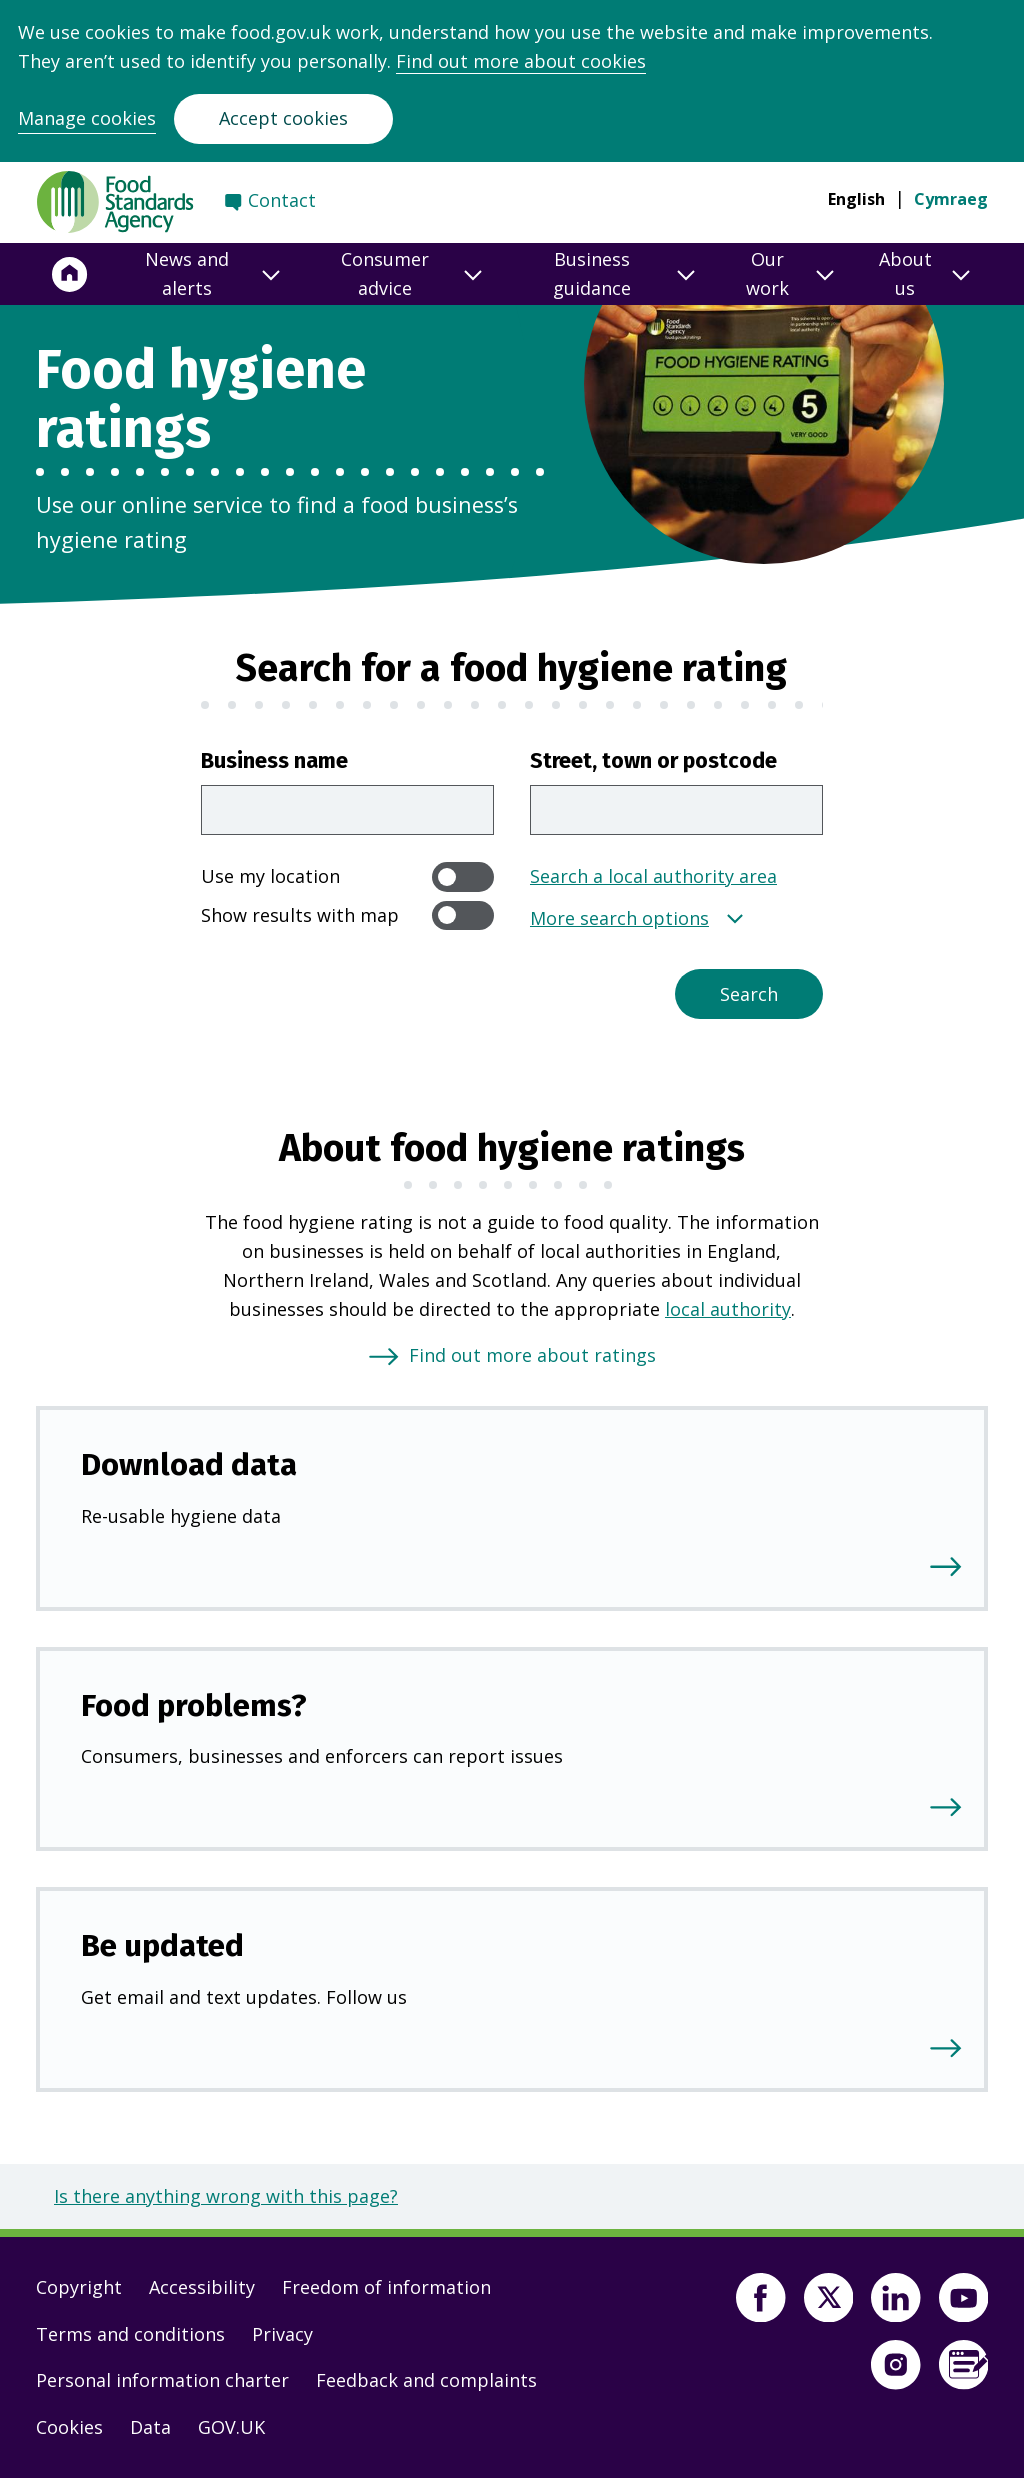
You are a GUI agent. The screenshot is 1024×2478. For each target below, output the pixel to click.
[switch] (463, 876)
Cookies (69, 2427)
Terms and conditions (130, 2334)
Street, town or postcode (653, 761)
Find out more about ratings (532, 1355)
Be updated (162, 1945)
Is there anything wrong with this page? (226, 2196)
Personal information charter (162, 2380)
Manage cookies (87, 118)
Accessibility (202, 2287)
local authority (728, 1309)
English (856, 199)
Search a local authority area (653, 876)
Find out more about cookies (521, 61)
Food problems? (194, 1705)
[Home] (70, 274)
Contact (282, 200)
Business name (274, 761)
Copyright (79, 2287)
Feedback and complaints (426, 2380)
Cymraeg (951, 199)
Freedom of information (386, 2287)
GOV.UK (231, 2427)
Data (150, 2427)
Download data (189, 1464)
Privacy (282, 2334)
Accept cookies (283, 118)
